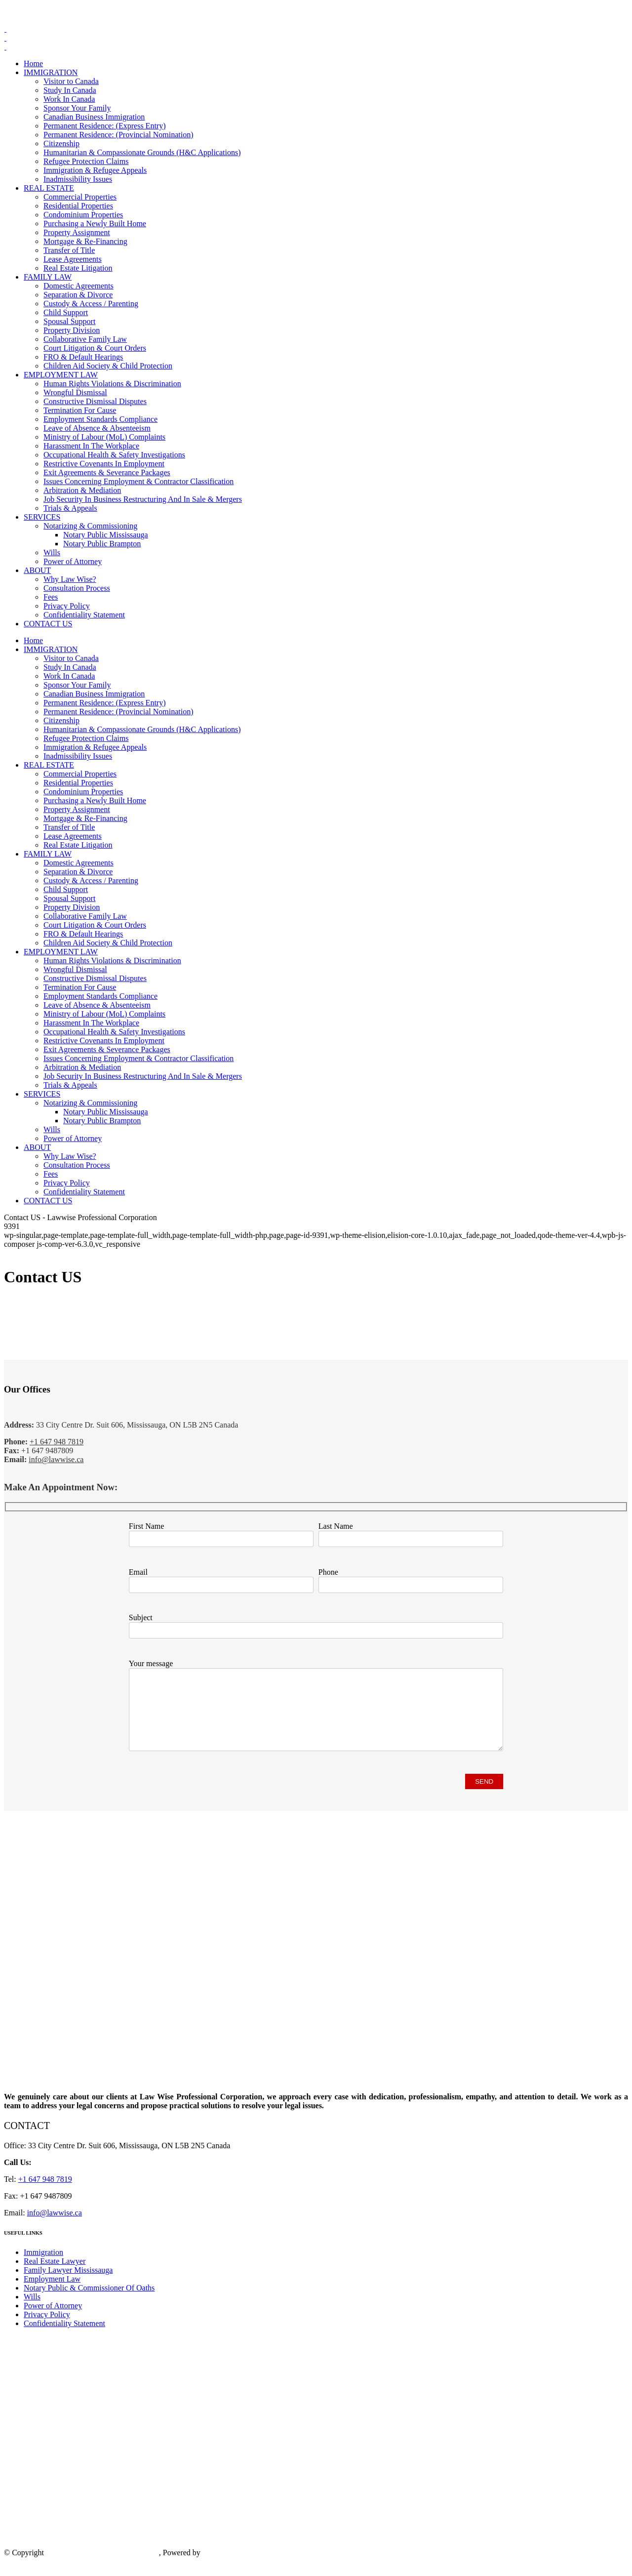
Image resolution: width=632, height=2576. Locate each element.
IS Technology (225, 2567)
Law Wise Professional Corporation (102, 2567)
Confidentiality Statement (64, 2338)
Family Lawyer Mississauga (68, 2285)
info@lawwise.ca (56, 1459)
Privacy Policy (47, 2329)
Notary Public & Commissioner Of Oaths (89, 2302)
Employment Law (52, 2294)
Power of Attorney (53, 2320)
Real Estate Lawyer (54, 2276)
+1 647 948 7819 (68, 12)
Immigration (43, 2267)
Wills (32, 2311)
